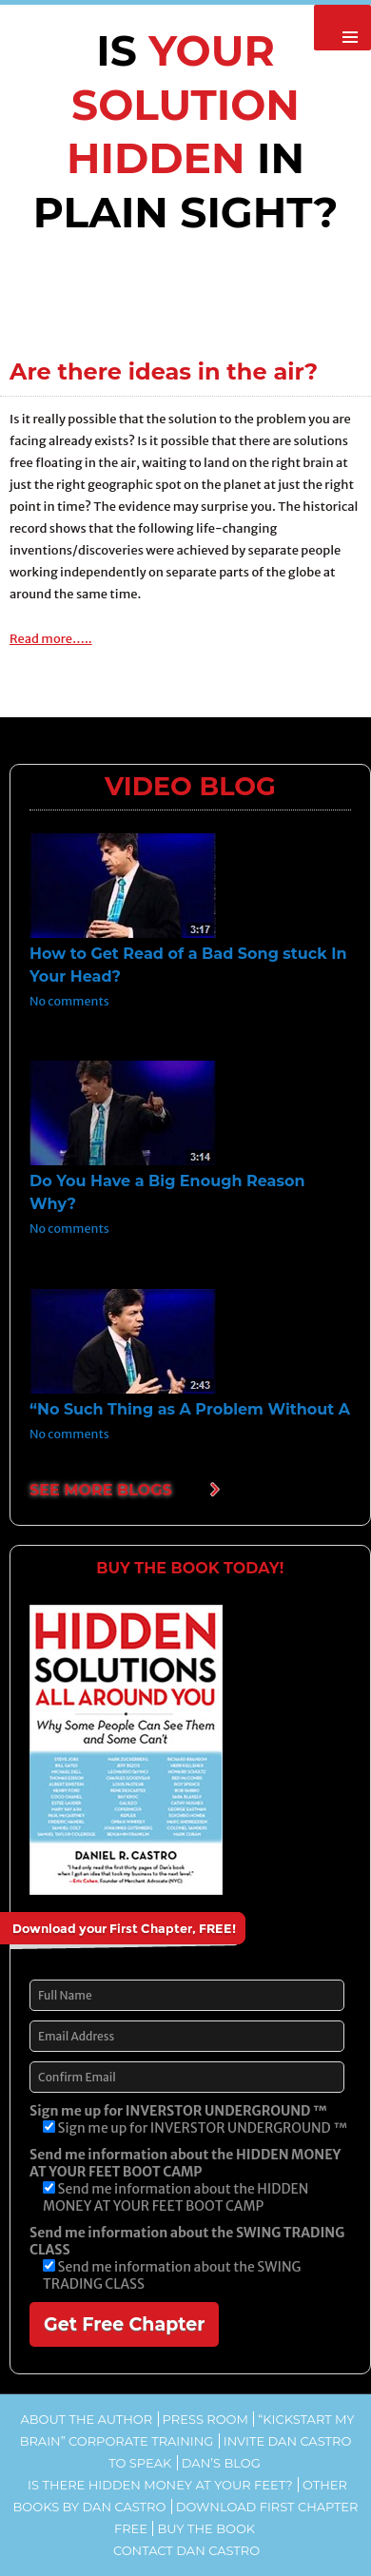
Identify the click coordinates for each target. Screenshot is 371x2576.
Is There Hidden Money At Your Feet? (160, 2484)
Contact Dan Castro (186, 2550)
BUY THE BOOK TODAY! (189, 1568)
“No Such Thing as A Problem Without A (189, 1409)
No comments (69, 1001)
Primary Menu (342, 27)
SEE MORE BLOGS (100, 1490)
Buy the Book (206, 2528)
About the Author (86, 2419)
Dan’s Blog (221, 2462)
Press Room (205, 2419)
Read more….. (51, 639)
